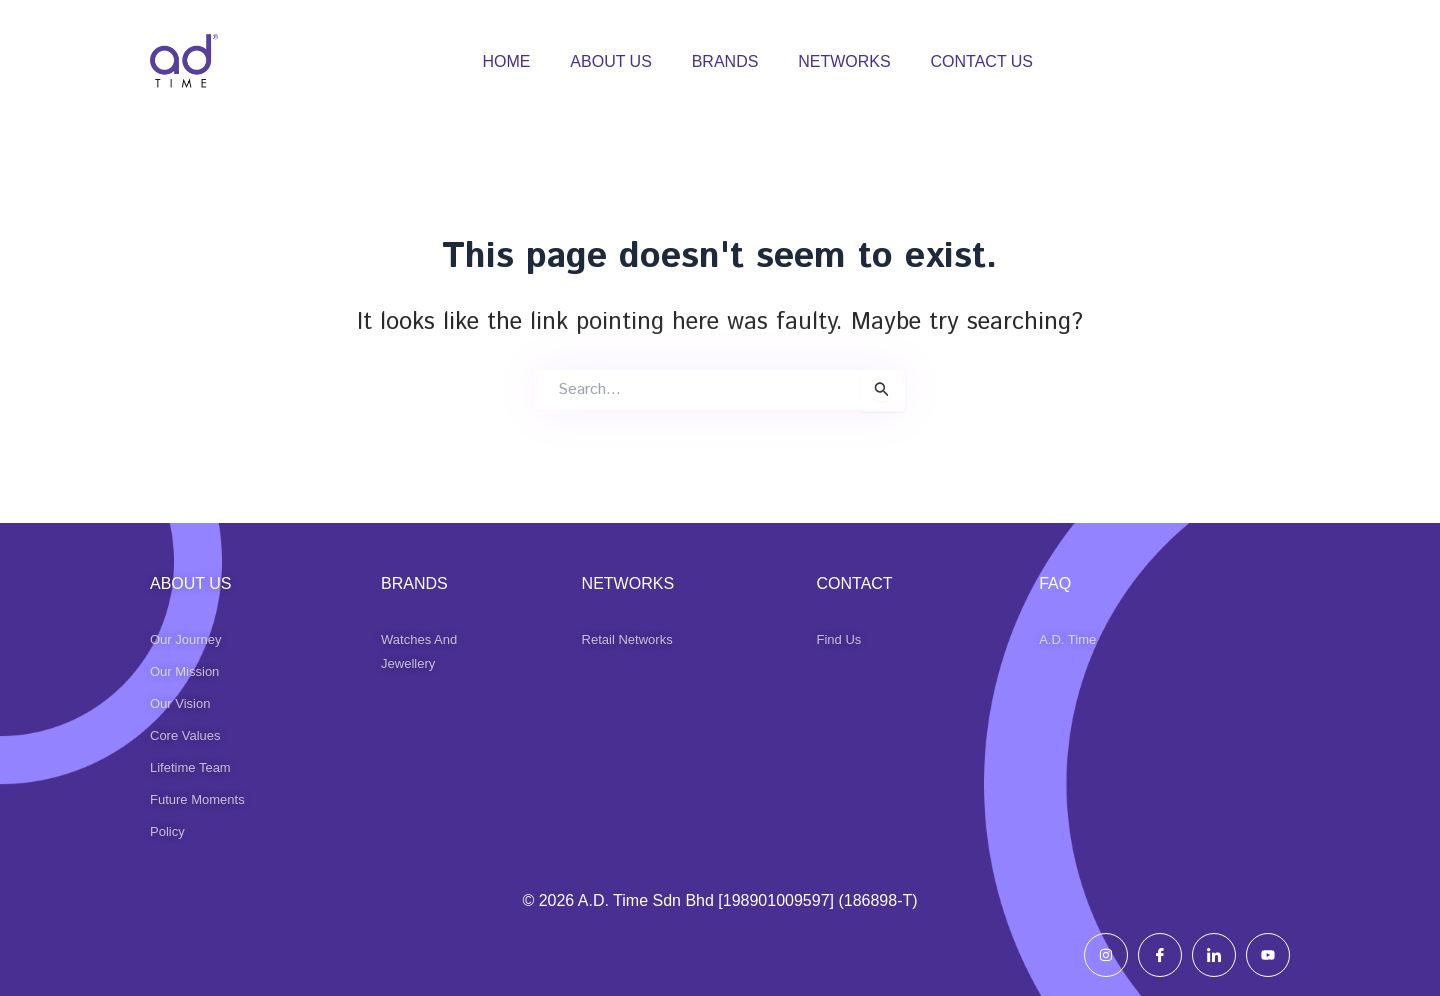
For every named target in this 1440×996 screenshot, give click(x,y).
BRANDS (725, 61)
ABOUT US (611, 61)
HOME (506, 61)
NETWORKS (844, 61)
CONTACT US (982, 61)
